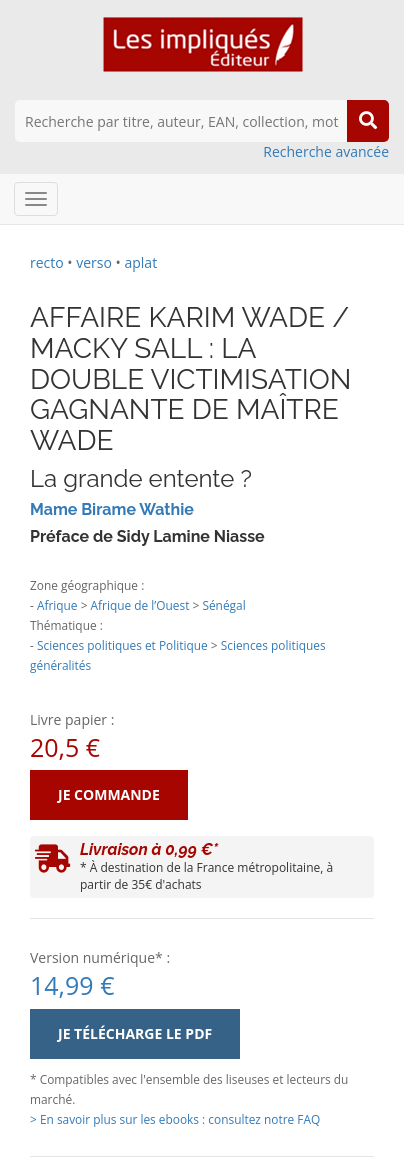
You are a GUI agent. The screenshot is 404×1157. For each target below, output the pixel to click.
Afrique (57, 605)
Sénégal (223, 605)
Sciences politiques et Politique (122, 645)
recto (47, 262)
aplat (140, 262)
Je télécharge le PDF (135, 1033)
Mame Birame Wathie (112, 509)
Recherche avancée (326, 151)
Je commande (109, 794)
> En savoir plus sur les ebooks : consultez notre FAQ (175, 1119)
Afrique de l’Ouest (140, 605)
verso (94, 262)
